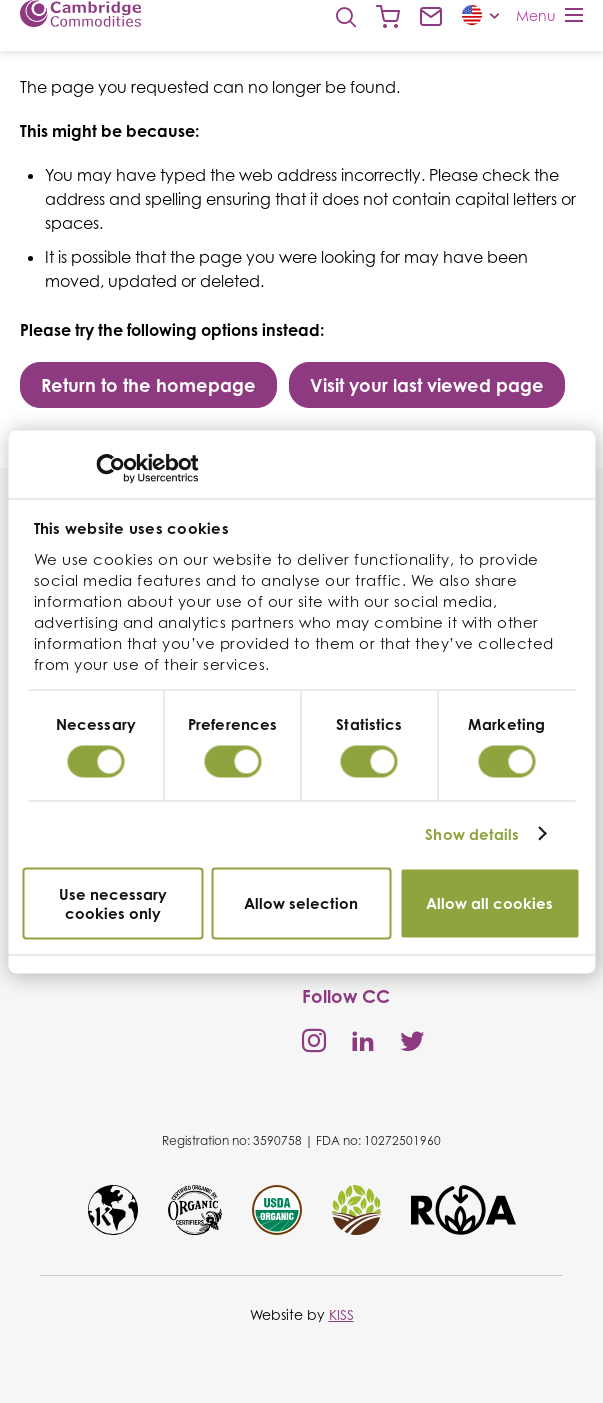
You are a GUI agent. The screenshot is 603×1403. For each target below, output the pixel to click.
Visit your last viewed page (427, 385)
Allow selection (301, 903)
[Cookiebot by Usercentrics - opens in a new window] (110, 468)
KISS (341, 1314)
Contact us (431, 17)
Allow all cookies (489, 903)
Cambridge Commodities (80, 13)
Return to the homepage (148, 385)
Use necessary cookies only (113, 903)
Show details (472, 834)
